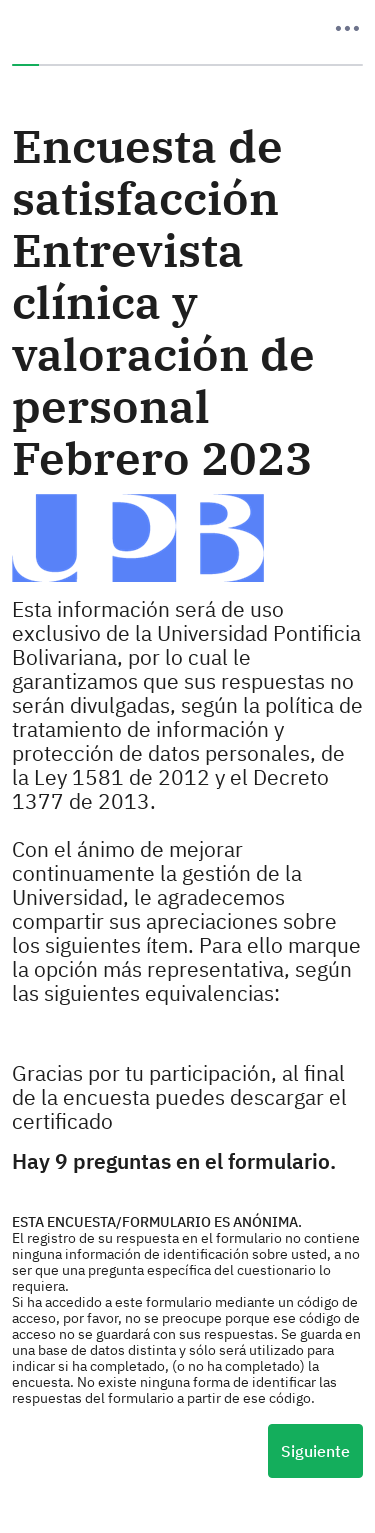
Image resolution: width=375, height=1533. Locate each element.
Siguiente (315, 1451)
